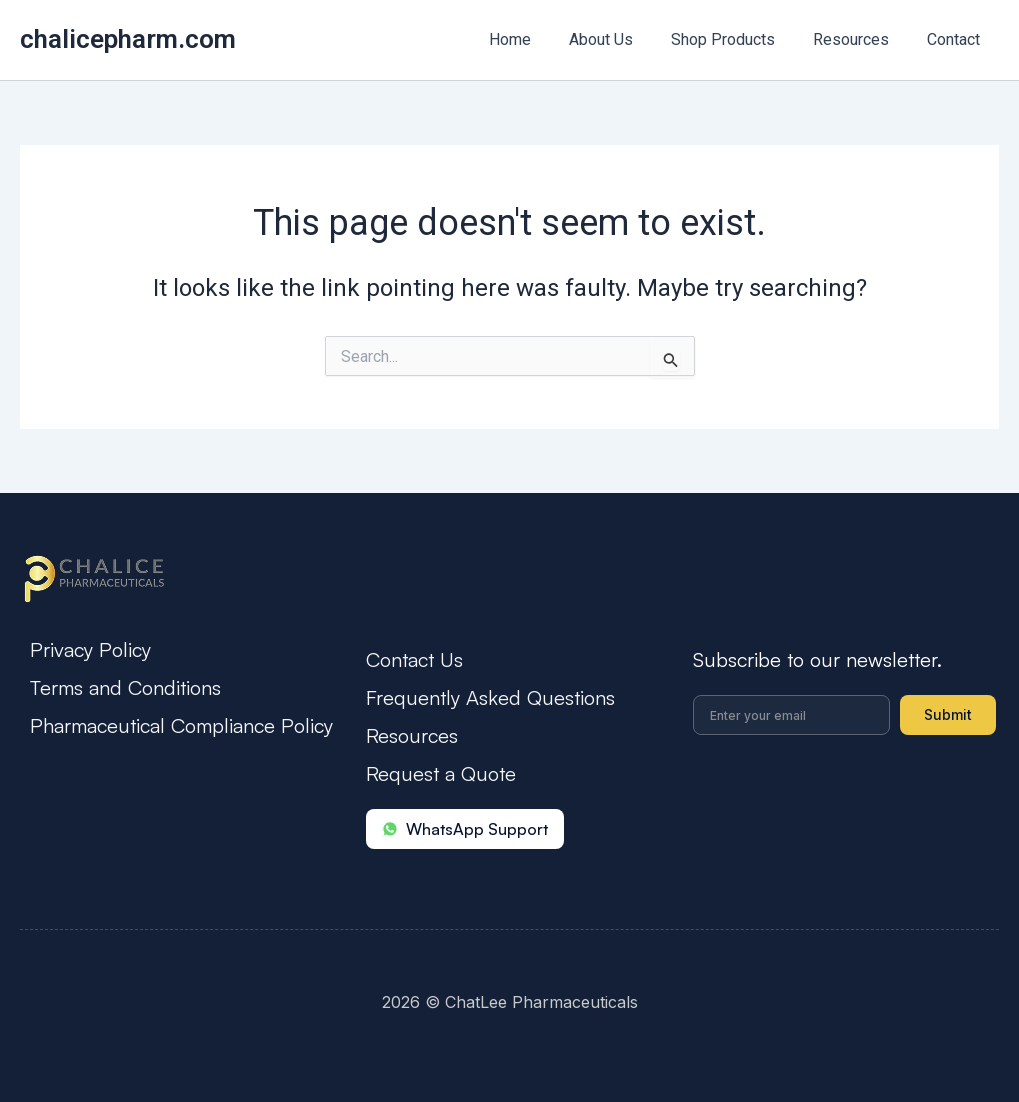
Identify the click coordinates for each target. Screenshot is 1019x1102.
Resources (860, 39)
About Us (622, 39)
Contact (956, 39)
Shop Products (738, 39)
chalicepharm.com (128, 39)
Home (537, 39)
